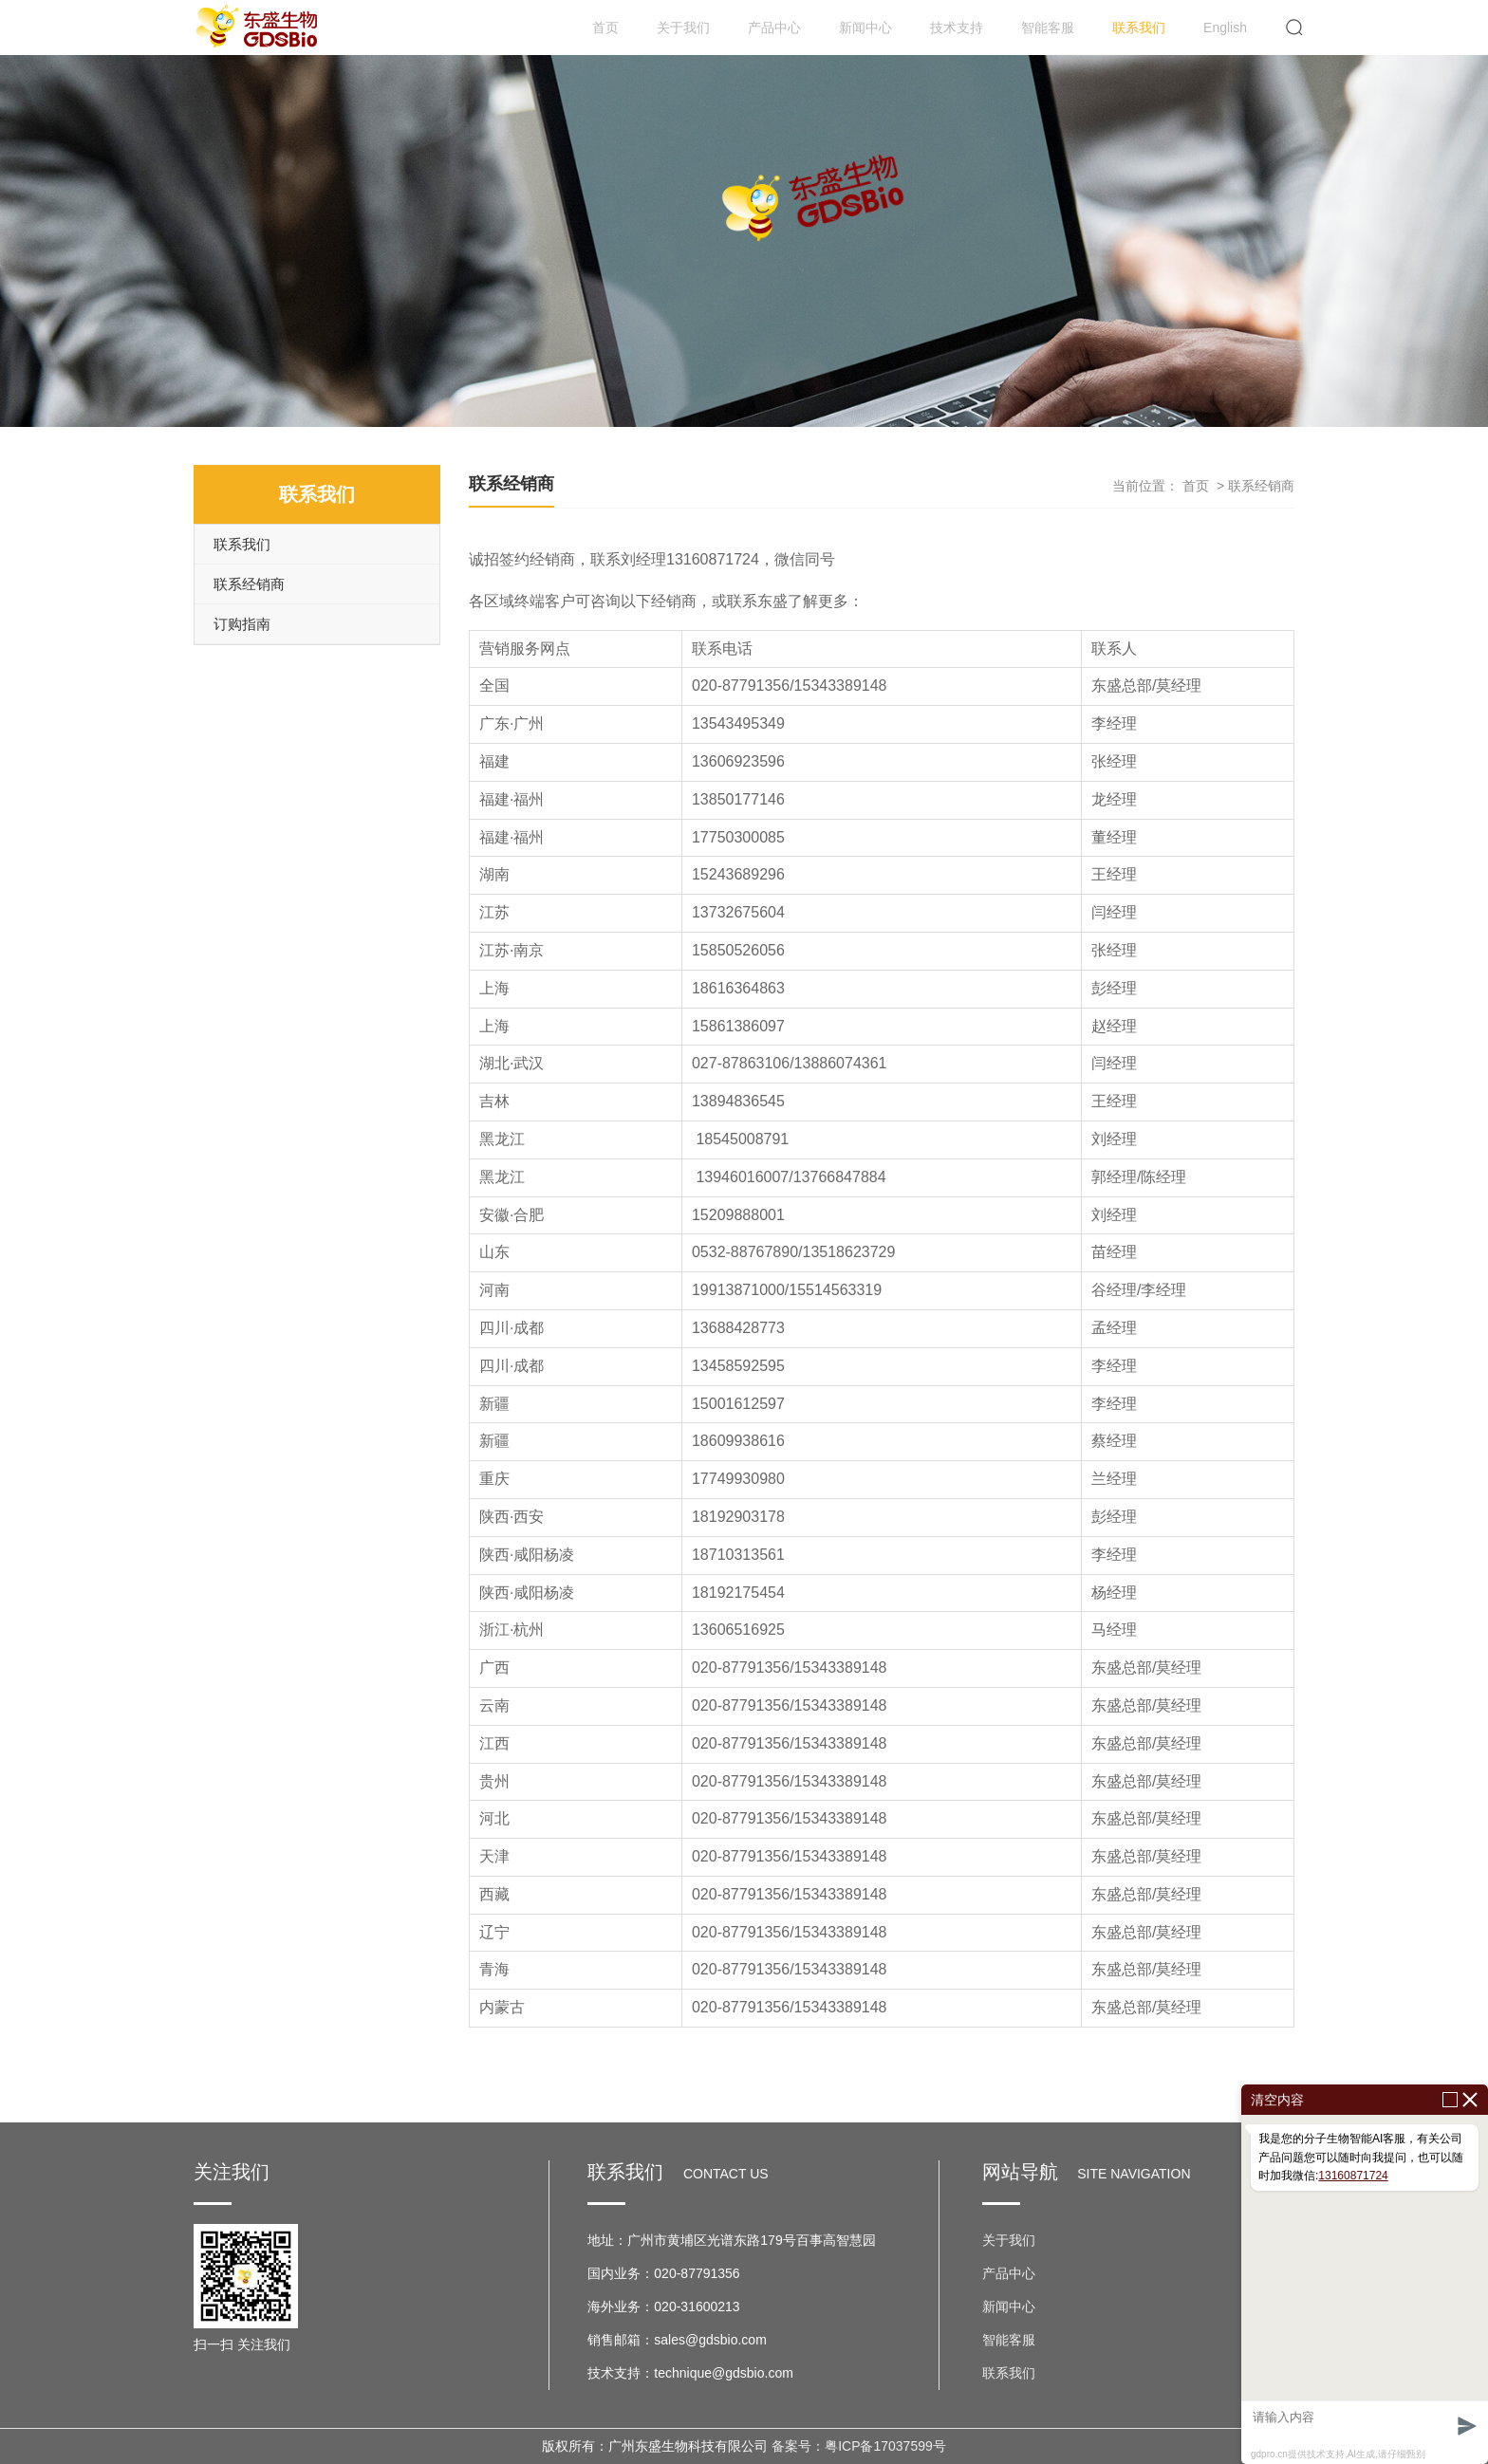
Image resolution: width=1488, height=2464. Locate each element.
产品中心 (774, 27)
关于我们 (683, 27)
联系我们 (1138, 27)
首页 (605, 27)
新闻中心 (865, 27)
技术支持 (956, 27)
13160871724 (1352, 2175)
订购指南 (242, 624)
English (1225, 27)
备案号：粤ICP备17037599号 (859, 2446)
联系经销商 (249, 584)
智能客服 (1047, 27)
